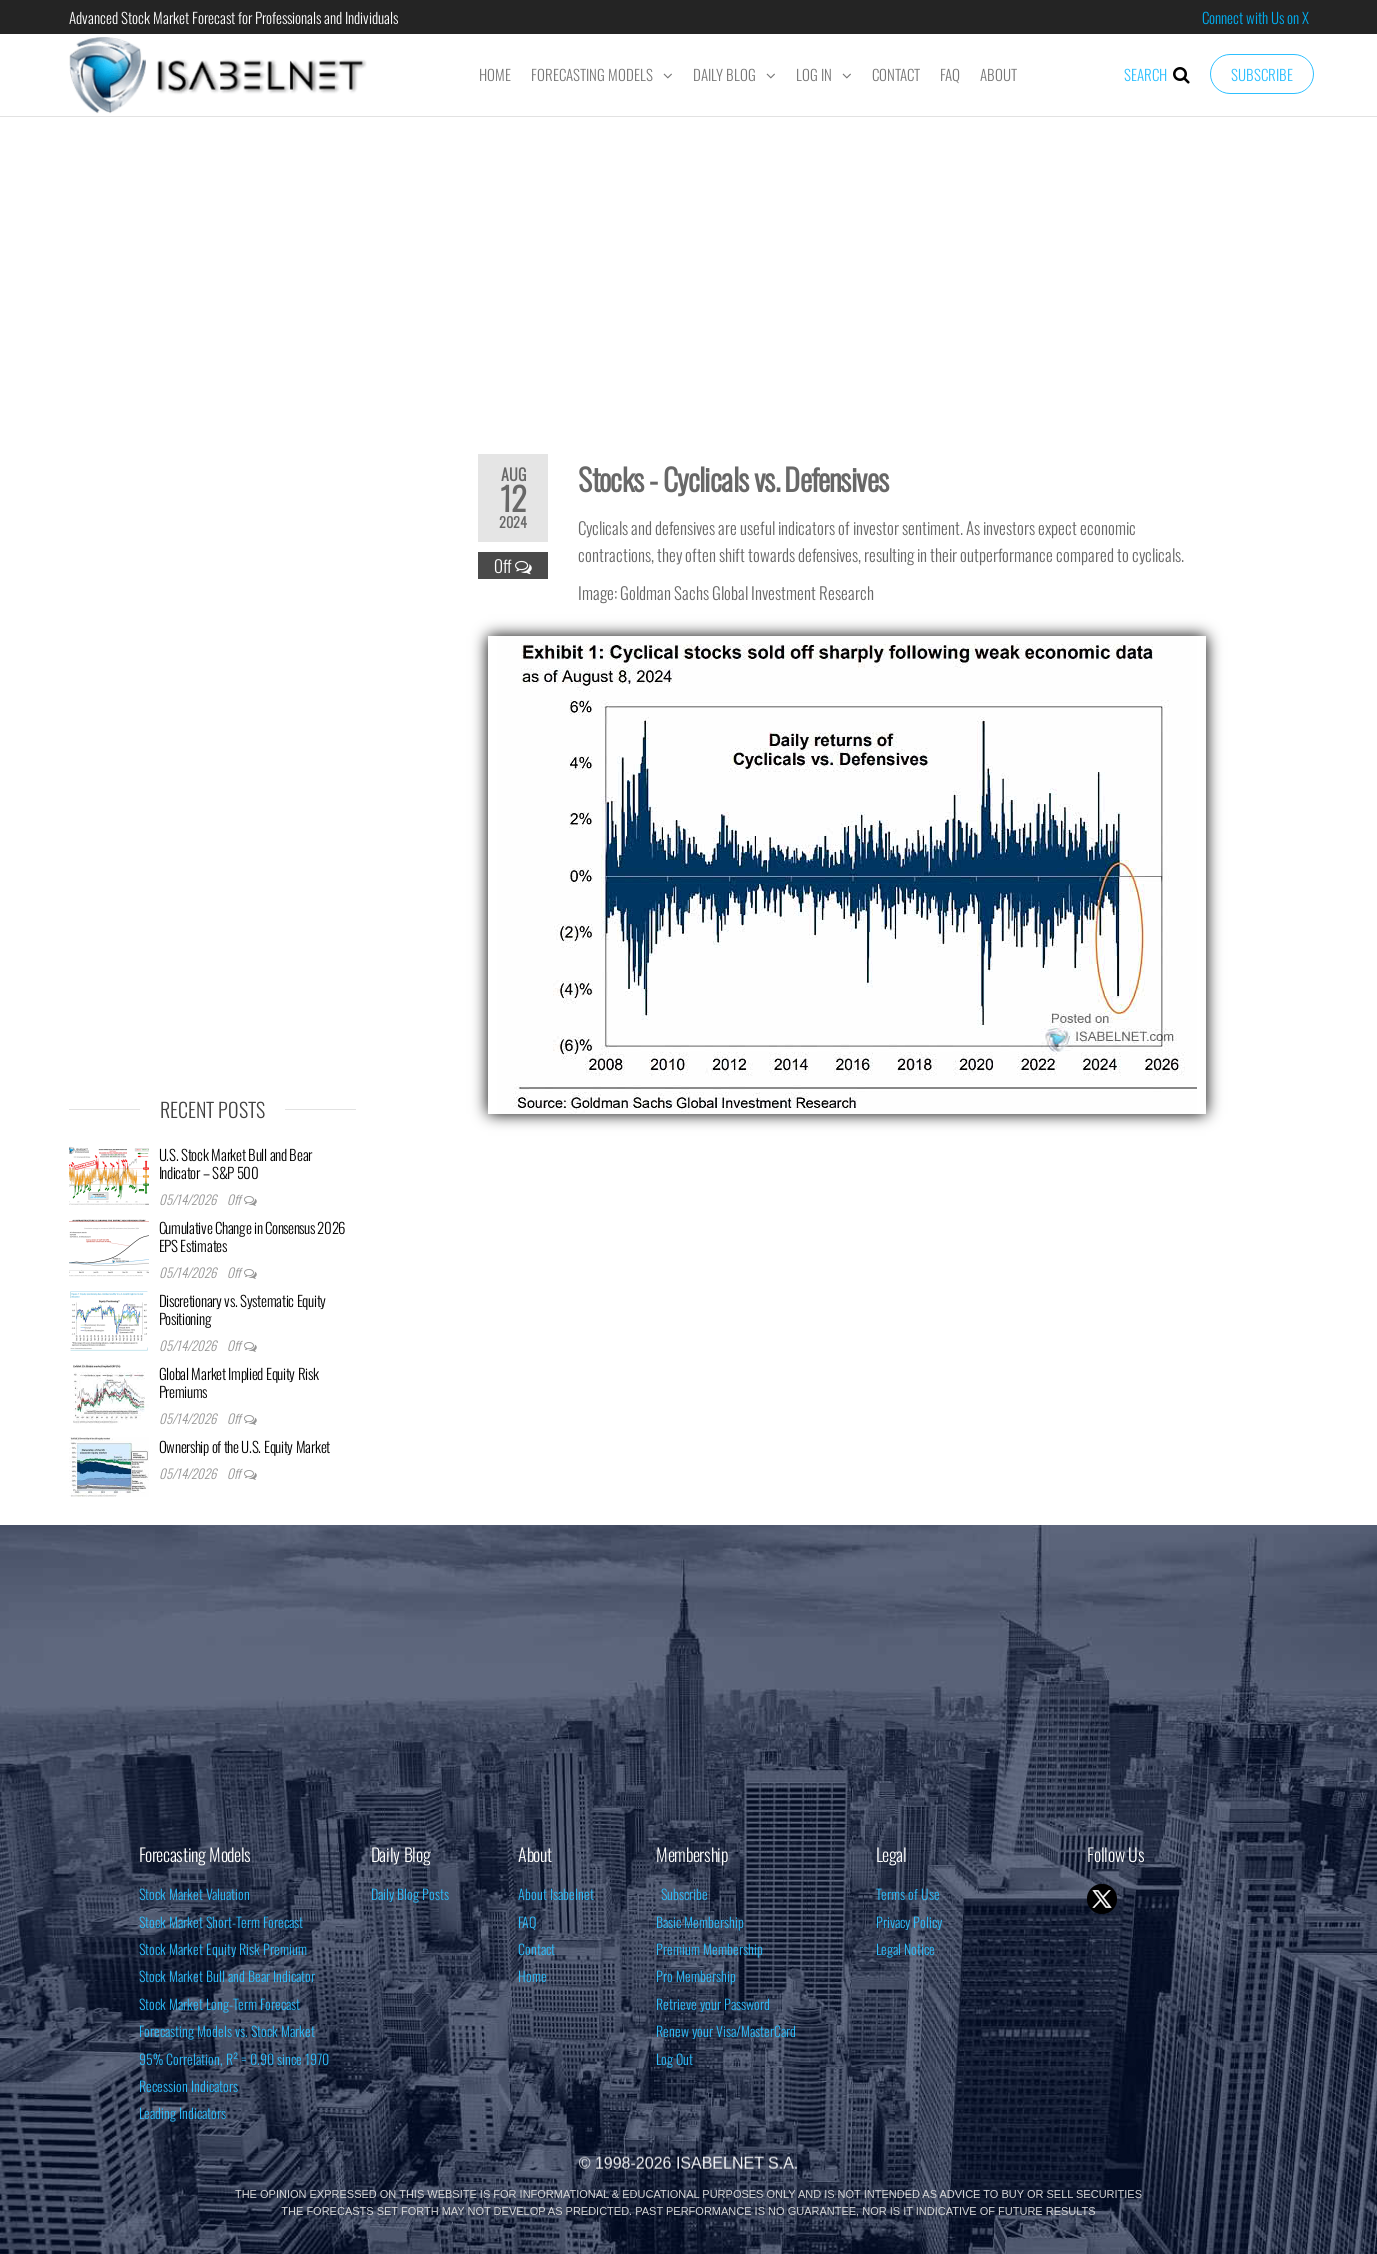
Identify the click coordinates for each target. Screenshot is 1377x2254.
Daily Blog (724, 74)
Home (495, 74)
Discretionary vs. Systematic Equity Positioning (243, 1309)
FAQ (950, 74)
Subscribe (1262, 74)
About (998, 74)
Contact (896, 74)
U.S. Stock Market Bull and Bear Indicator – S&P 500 (236, 1163)
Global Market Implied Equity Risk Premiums (239, 1382)
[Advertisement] (689, 272)
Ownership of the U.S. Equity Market (245, 1446)
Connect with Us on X (1255, 17)
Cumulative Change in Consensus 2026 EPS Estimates (252, 1236)
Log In (814, 74)
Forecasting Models (592, 74)
